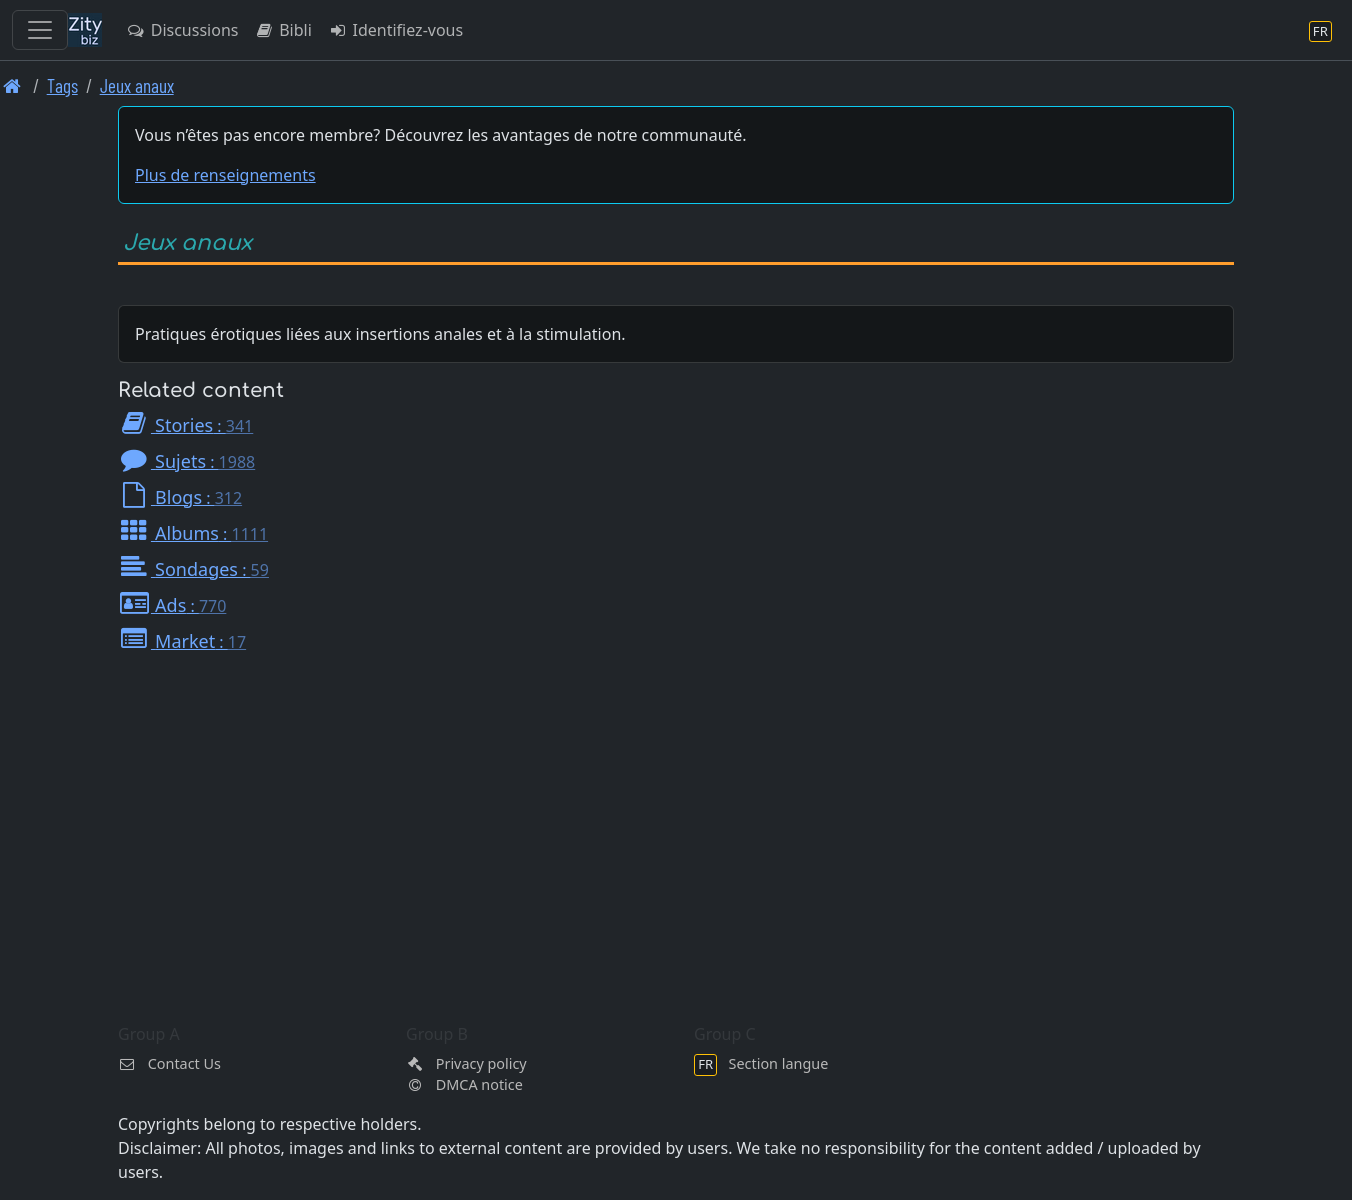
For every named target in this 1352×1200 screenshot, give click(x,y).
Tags (62, 85)
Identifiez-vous (395, 30)
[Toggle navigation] (40, 30)
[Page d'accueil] (12, 85)
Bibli (282, 30)
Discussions (182, 30)
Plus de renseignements (225, 175)
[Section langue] (1320, 30)
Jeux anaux (137, 85)
